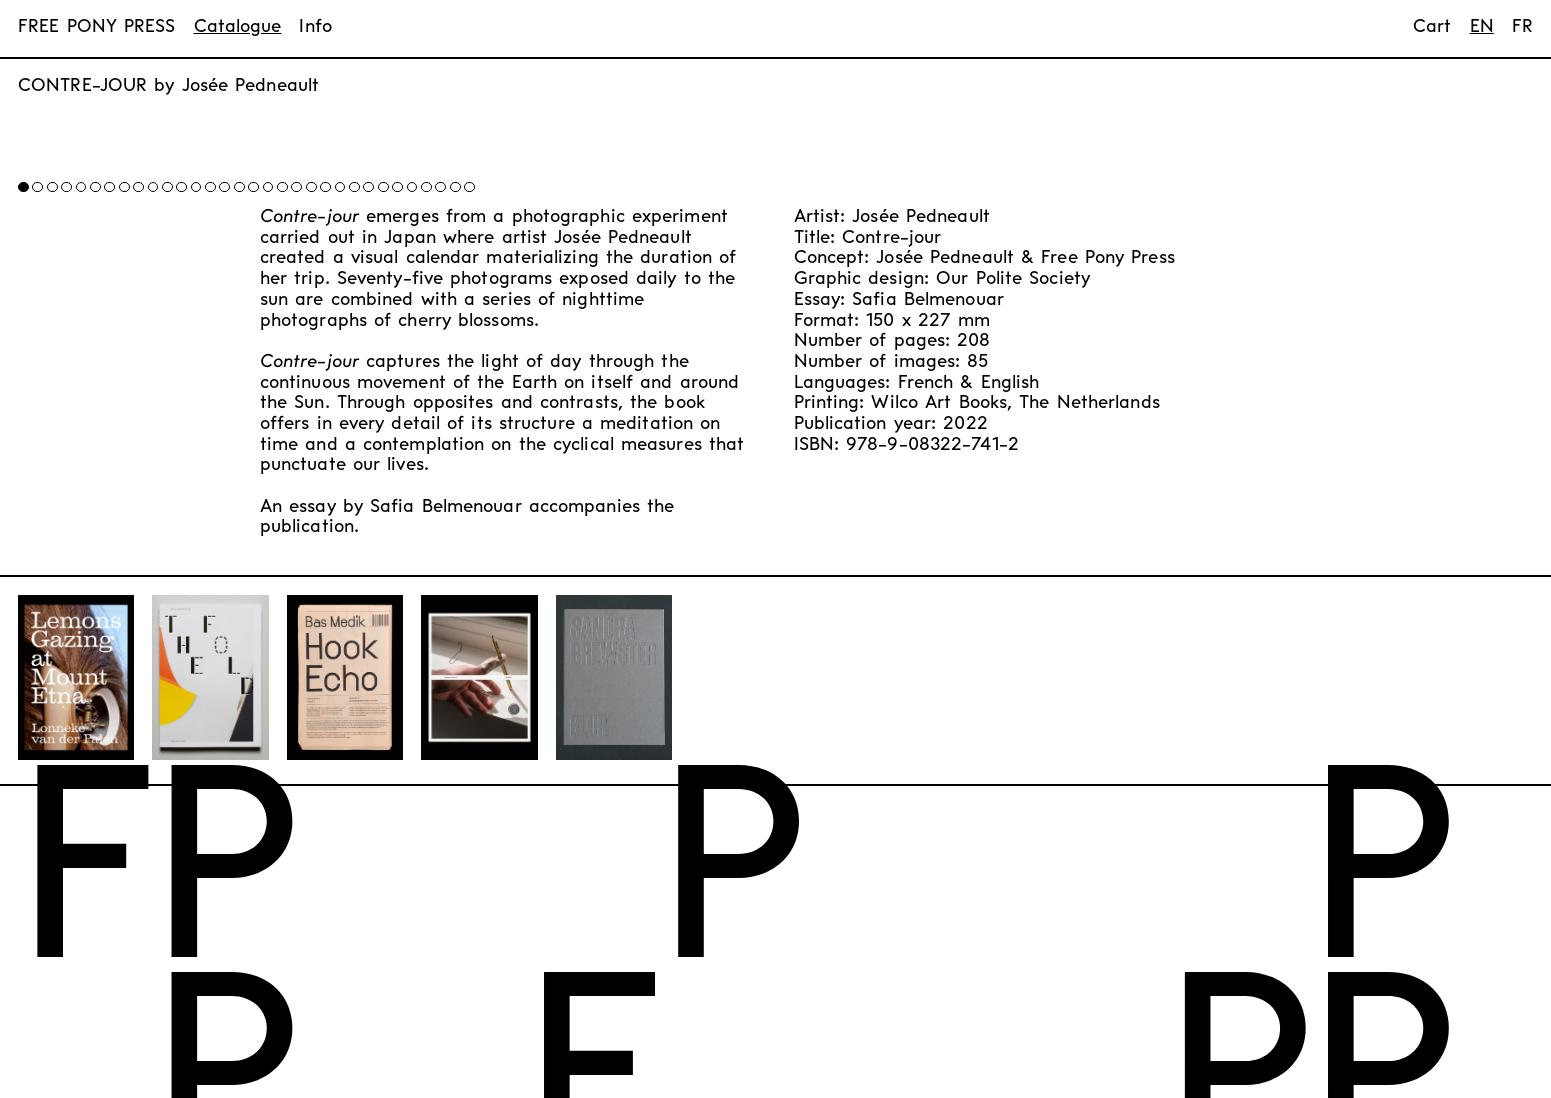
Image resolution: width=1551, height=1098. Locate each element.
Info (315, 27)
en (1482, 27)
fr (1522, 27)
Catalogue (238, 27)
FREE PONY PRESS (97, 27)
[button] (349, 176)
